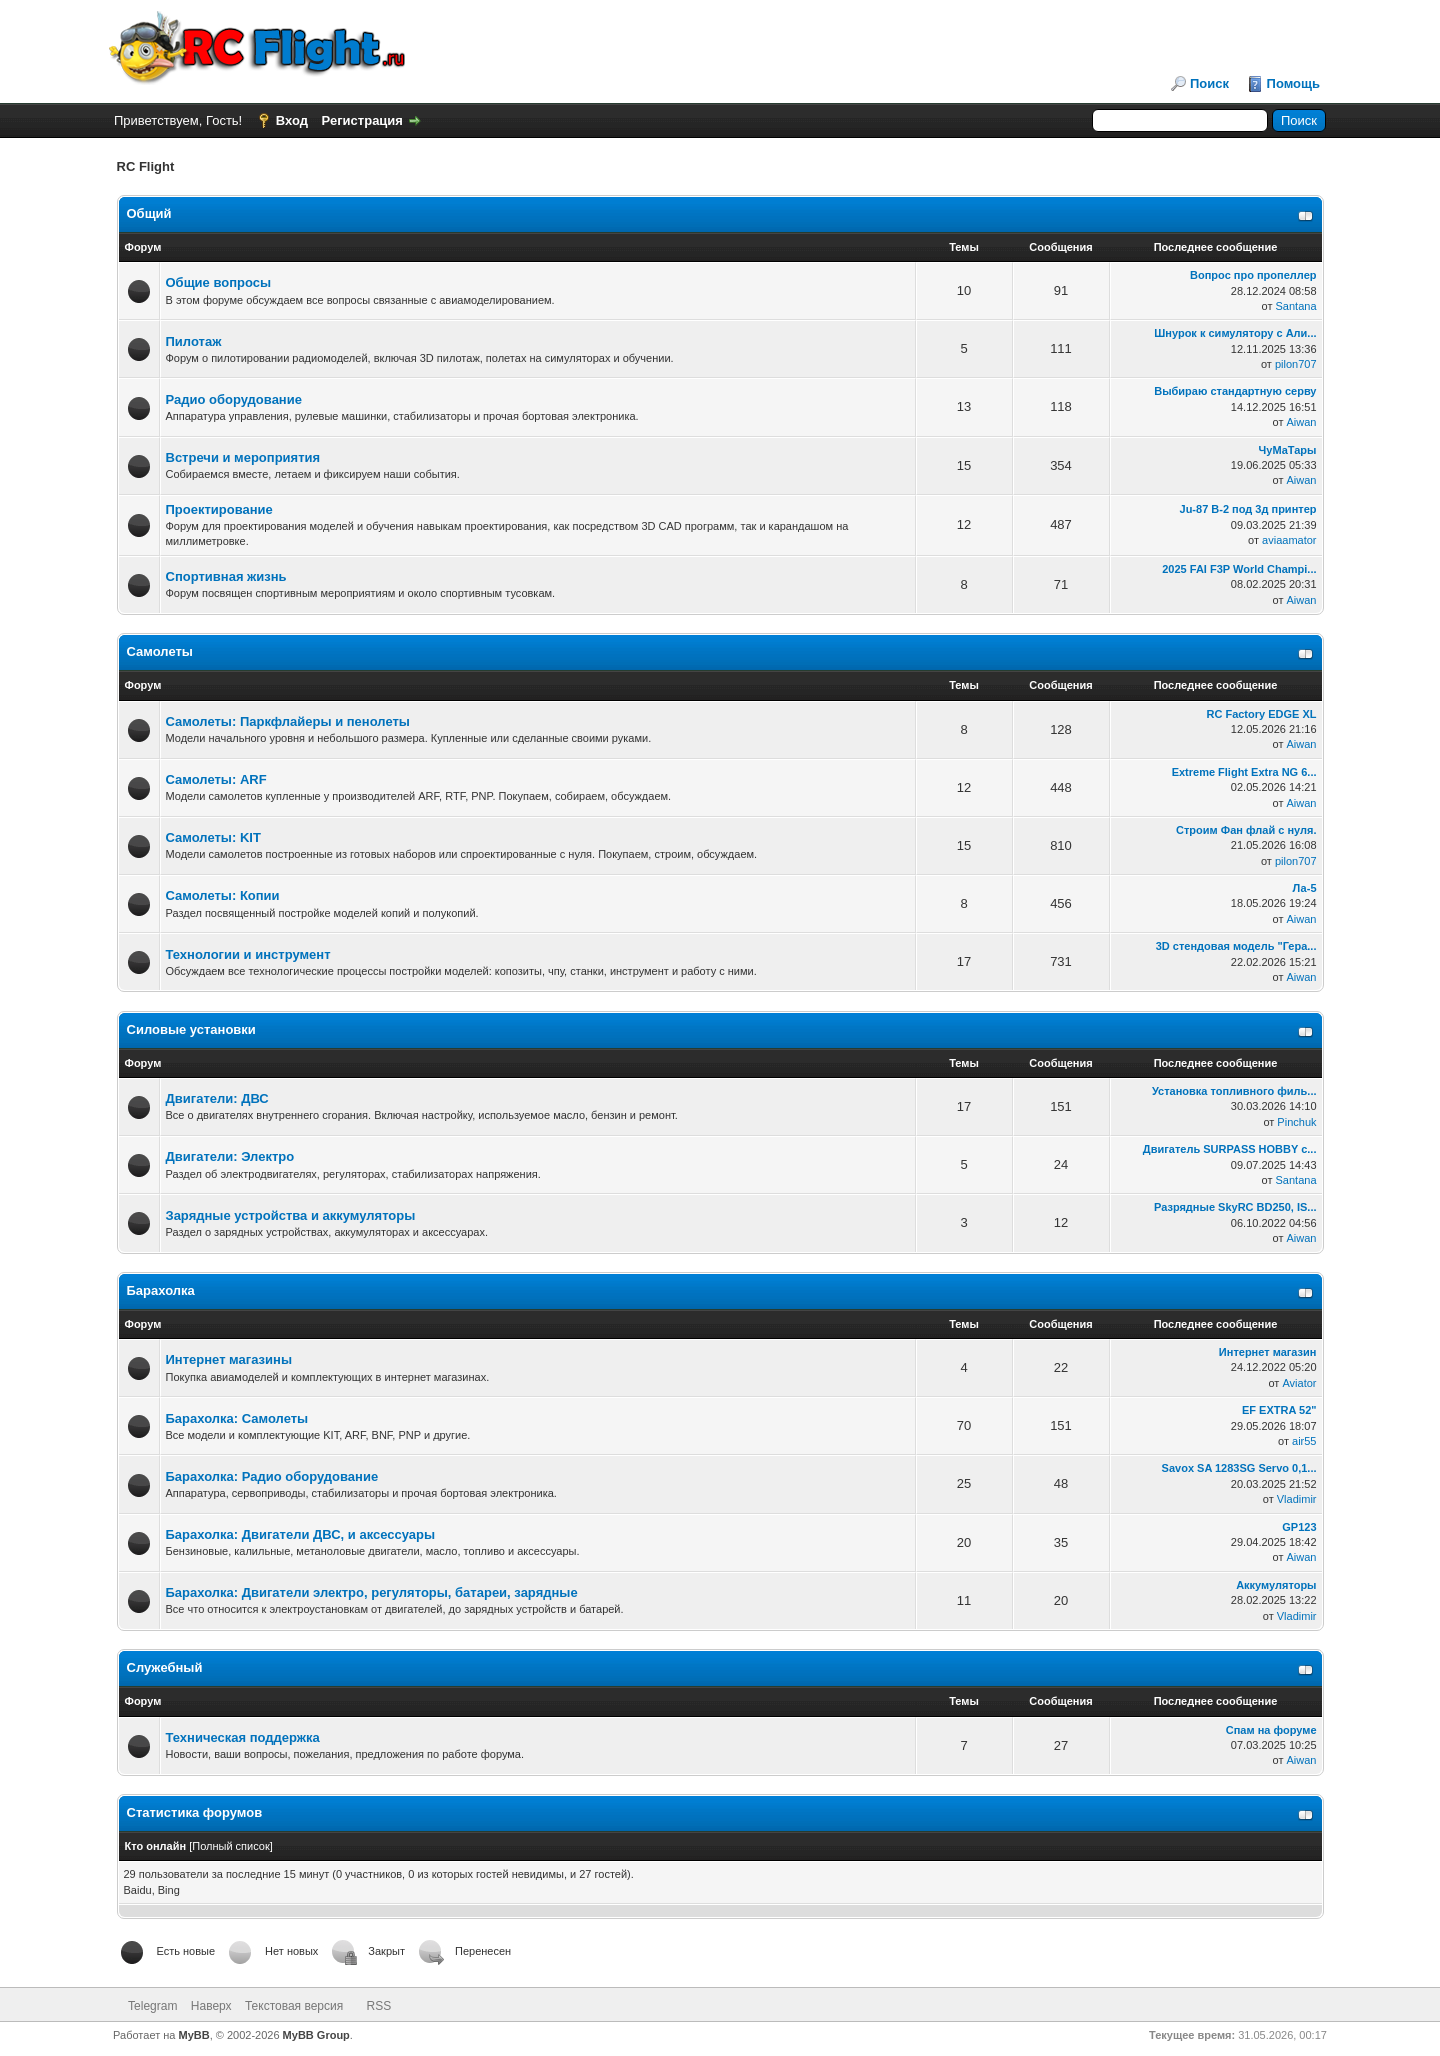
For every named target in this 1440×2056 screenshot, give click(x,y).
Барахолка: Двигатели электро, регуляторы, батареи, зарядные (372, 1592)
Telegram (152, 2006)
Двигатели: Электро (230, 1156)
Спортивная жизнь (226, 576)
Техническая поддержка (243, 1737)
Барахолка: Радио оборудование (272, 1476)
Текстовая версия (294, 2006)
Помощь (1293, 83)
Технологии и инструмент (248, 954)
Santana (1296, 306)
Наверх (211, 2006)
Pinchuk (1296, 1122)
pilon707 (1296, 364)
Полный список (231, 1846)
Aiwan (1302, 422)
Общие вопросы (219, 282)
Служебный (165, 1667)
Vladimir (1297, 1499)
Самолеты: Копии (223, 895)
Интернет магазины (229, 1359)
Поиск (1209, 83)
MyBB (194, 2035)
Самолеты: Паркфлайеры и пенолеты (288, 721)
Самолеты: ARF (216, 779)
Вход (292, 120)
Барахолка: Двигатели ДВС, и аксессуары (301, 1534)
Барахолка (161, 1290)
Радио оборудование (234, 399)
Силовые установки (191, 1029)
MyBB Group (316, 2035)
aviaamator (1289, 540)
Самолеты (160, 651)
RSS (379, 2006)
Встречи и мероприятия (243, 457)
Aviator (1299, 1383)
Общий (149, 213)
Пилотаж (194, 341)
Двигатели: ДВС (217, 1098)
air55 (1304, 1441)
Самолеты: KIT (213, 837)
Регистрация (362, 120)
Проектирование (219, 509)
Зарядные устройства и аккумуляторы (291, 1215)
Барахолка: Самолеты (237, 1418)
